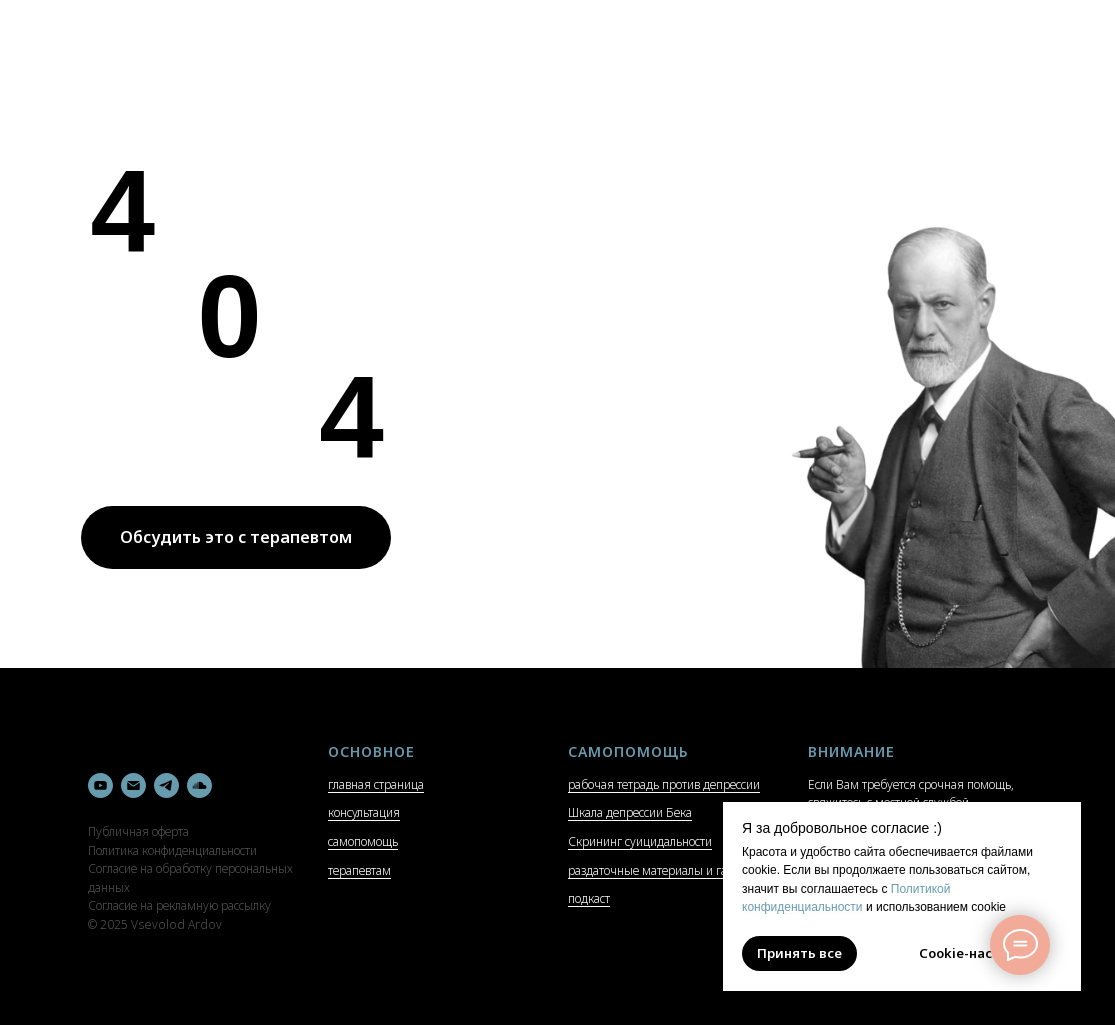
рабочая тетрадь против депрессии (664, 784)
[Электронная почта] (133, 785)
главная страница (376, 784)
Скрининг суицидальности (640, 841)
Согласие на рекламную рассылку (179, 905)
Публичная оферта (138, 831)
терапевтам (359, 870)
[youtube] (100, 785)
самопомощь (363, 841)
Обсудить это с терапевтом (236, 537)
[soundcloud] (199, 785)
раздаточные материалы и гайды (659, 870)
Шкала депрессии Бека (630, 812)
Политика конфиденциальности (172, 850)
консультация (364, 812)
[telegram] (166, 785)
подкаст (589, 898)
